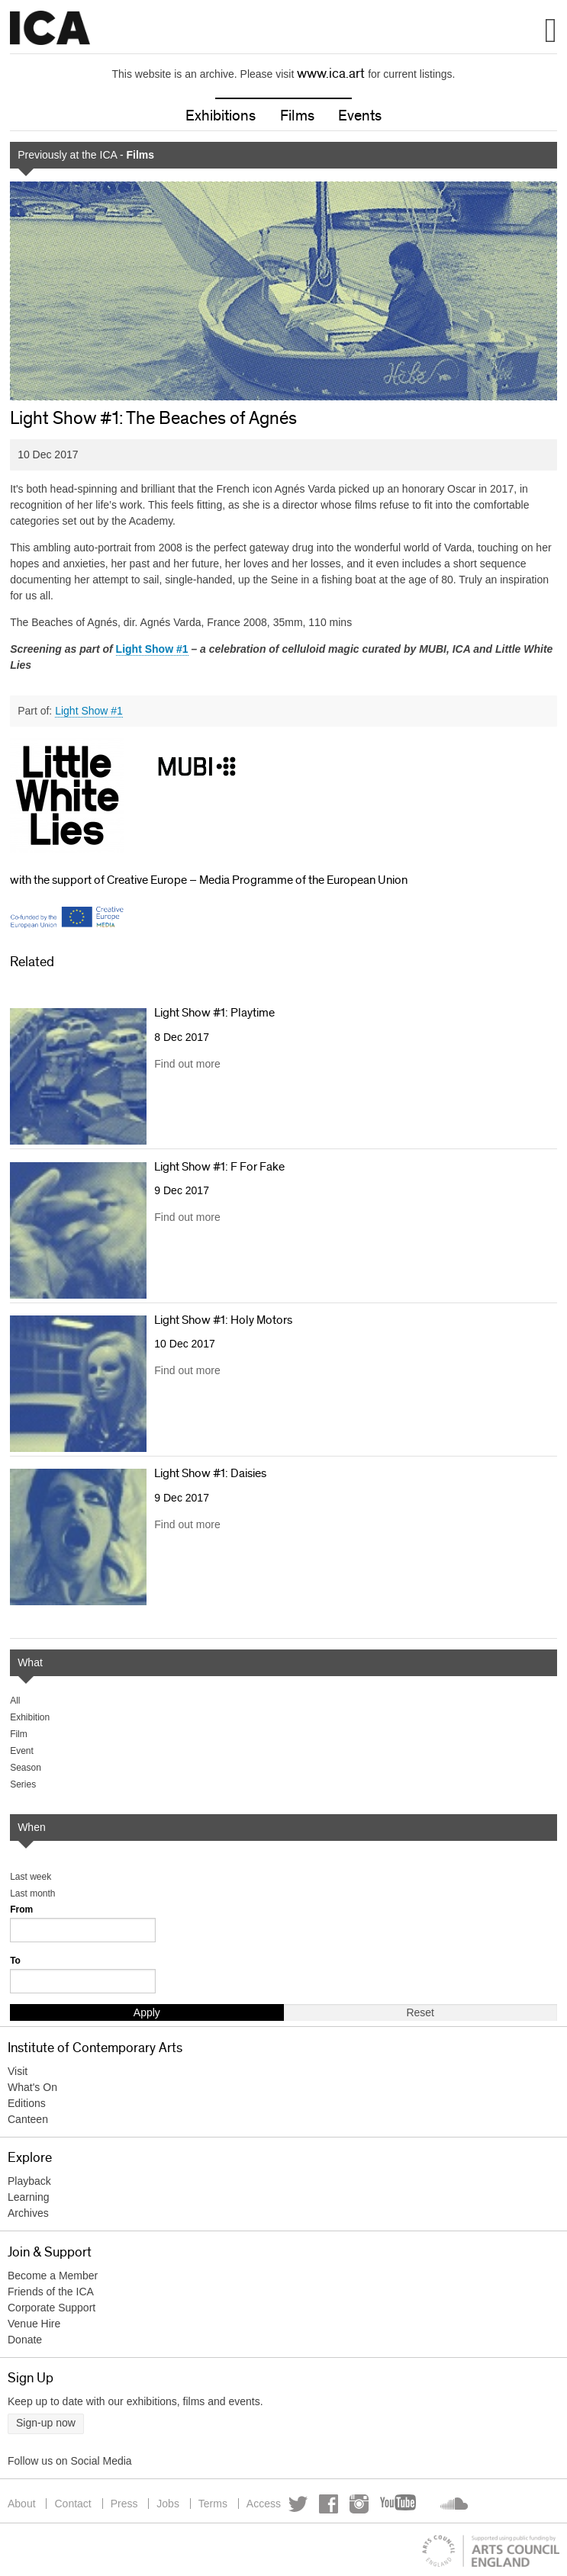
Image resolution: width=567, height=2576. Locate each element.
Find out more (187, 1064)
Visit (17, 2071)
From (21, 1909)
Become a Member (53, 2275)
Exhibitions (220, 116)
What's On (32, 2087)
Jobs (167, 2503)
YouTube (399, 2503)
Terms (212, 2503)
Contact (72, 2503)
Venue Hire (34, 2323)
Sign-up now (46, 2423)
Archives (28, 2213)
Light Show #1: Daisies (210, 1473)
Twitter (298, 2503)
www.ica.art (331, 74)
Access (263, 2503)
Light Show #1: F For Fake (219, 1167)
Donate (25, 2339)
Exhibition (30, 1717)
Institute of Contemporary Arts (50, 28)
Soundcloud (452, 2503)
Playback (29, 2181)
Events (360, 116)
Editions (27, 2103)
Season (25, 1767)
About (22, 2503)
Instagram (359, 2503)
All (15, 1700)
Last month (32, 1893)
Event (22, 1751)
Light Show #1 (89, 711)
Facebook (328, 2503)
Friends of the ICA (51, 2291)
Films (297, 116)
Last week (30, 1876)
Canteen (28, 2119)
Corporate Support (51, 2307)
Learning (29, 2197)
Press (124, 2503)
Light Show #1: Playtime (214, 1013)
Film (18, 1734)
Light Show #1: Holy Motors (223, 1320)
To (15, 1960)
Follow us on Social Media (70, 2461)
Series (23, 1784)
